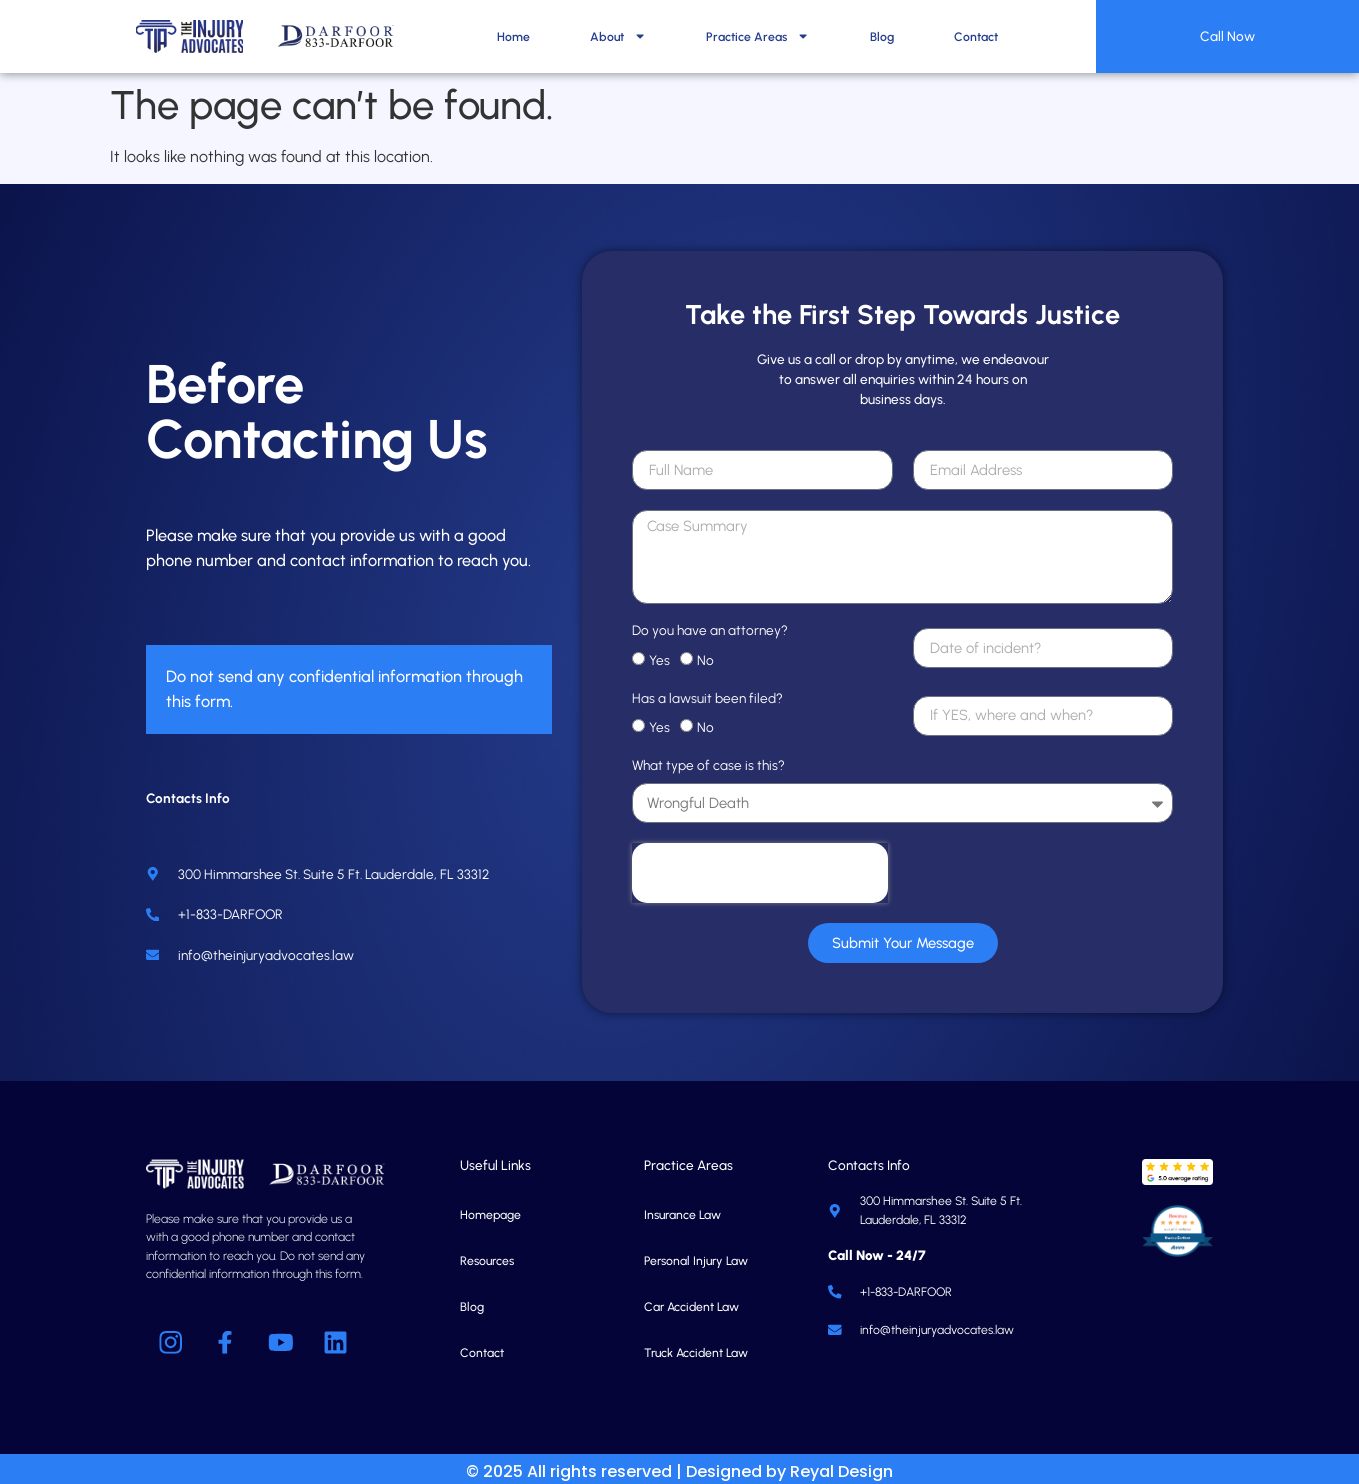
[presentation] (760, 867)
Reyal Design (841, 1465)
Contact (976, 36)
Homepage (490, 1208)
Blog (882, 36)
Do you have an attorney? (710, 625)
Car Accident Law (691, 1300)
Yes (659, 654)
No (705, 654)
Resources (487, 1254)
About (618, 36)
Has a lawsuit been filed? (707, 692)
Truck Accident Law (696, 1346)
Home (513, 36)
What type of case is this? (708, 760)
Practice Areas (757, 36)
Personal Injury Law (696, 1254)
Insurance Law (682, 1208)
